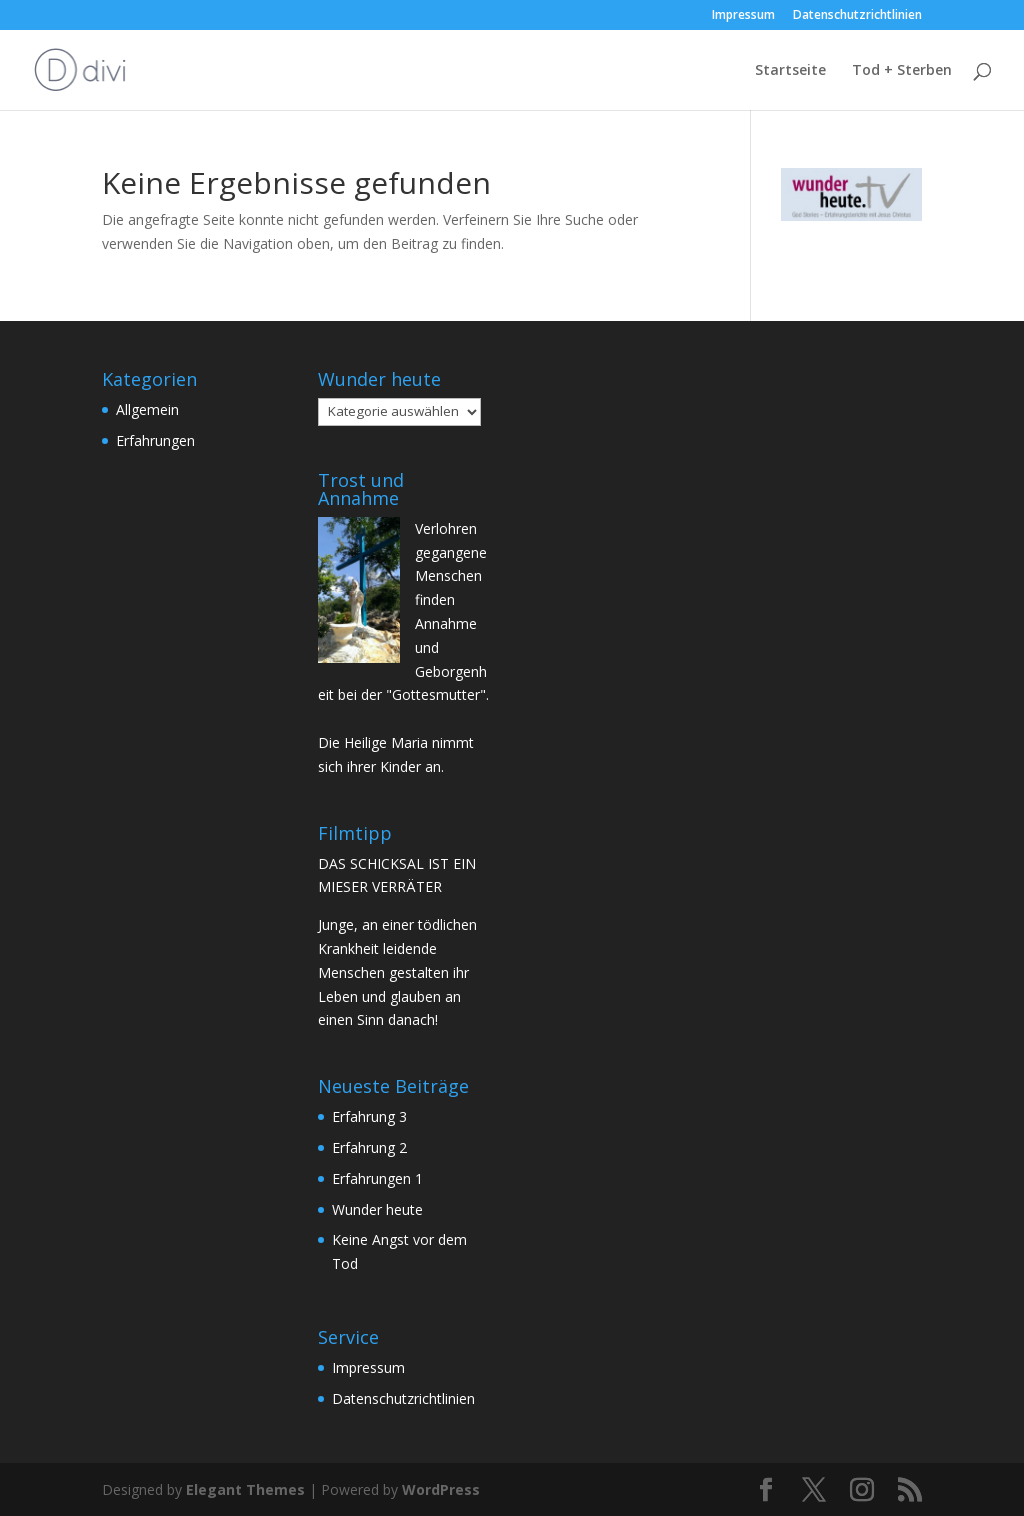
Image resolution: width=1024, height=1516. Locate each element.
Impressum (743, 16)
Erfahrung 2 (369, 1147)
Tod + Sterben (902, 71)
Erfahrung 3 (369, 1116)
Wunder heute (377, 1209)
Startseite (790, 71)
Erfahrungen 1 (377, 1178)
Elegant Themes (245, 1489)
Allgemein (147, 409)
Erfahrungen (155, 440)
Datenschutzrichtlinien (857, 16)
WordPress (441, 1489)
